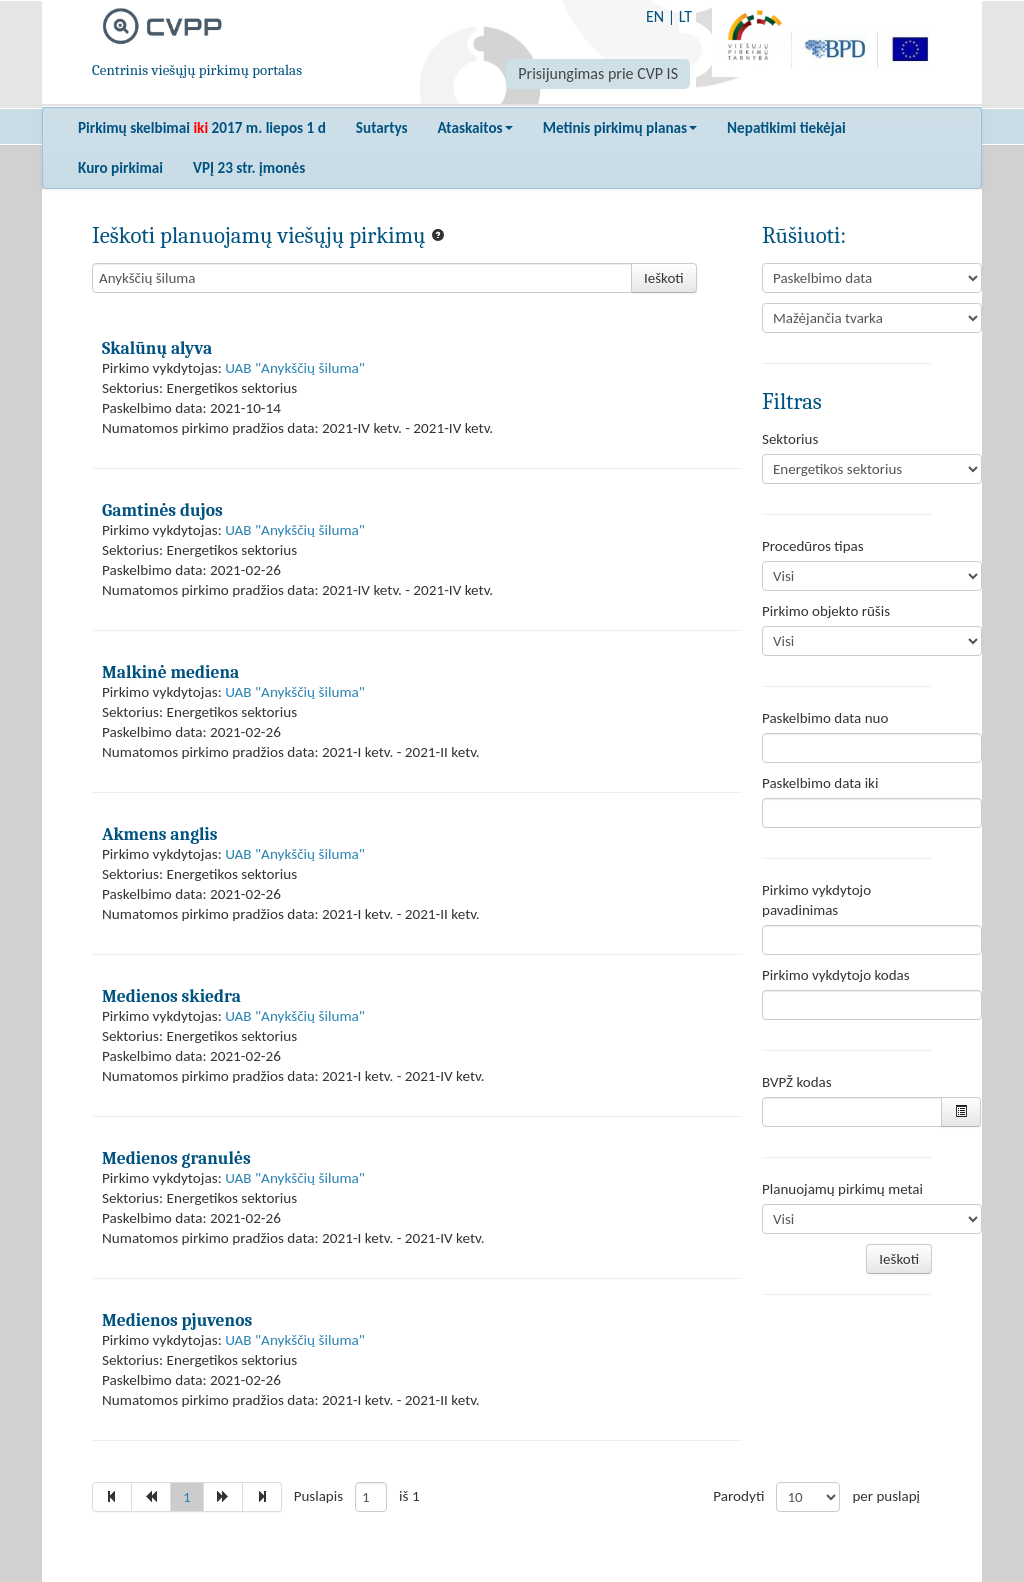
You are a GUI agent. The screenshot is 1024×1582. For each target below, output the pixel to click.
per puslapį (886, 1496)
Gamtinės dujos (162, 510)
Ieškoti (664, 278)
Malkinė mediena (170, 672)
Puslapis (318, 1496)
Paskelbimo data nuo (825, 718)
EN (655, 16)
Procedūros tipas (813, 546)
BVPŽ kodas (797, 1082)
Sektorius (790, 439)
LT (685, 16)
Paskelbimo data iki (820, 783)
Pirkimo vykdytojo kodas (836, 975)
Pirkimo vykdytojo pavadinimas (816, 900)
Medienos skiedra (171, 996)
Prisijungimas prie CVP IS (598, 73)
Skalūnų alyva (157, 348)
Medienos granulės (176, 1158)
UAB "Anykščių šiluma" (295, 368)
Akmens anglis (160, 834)
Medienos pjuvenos (177, 1320)
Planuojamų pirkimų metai (842, 1189)
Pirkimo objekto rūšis (826, 611)
